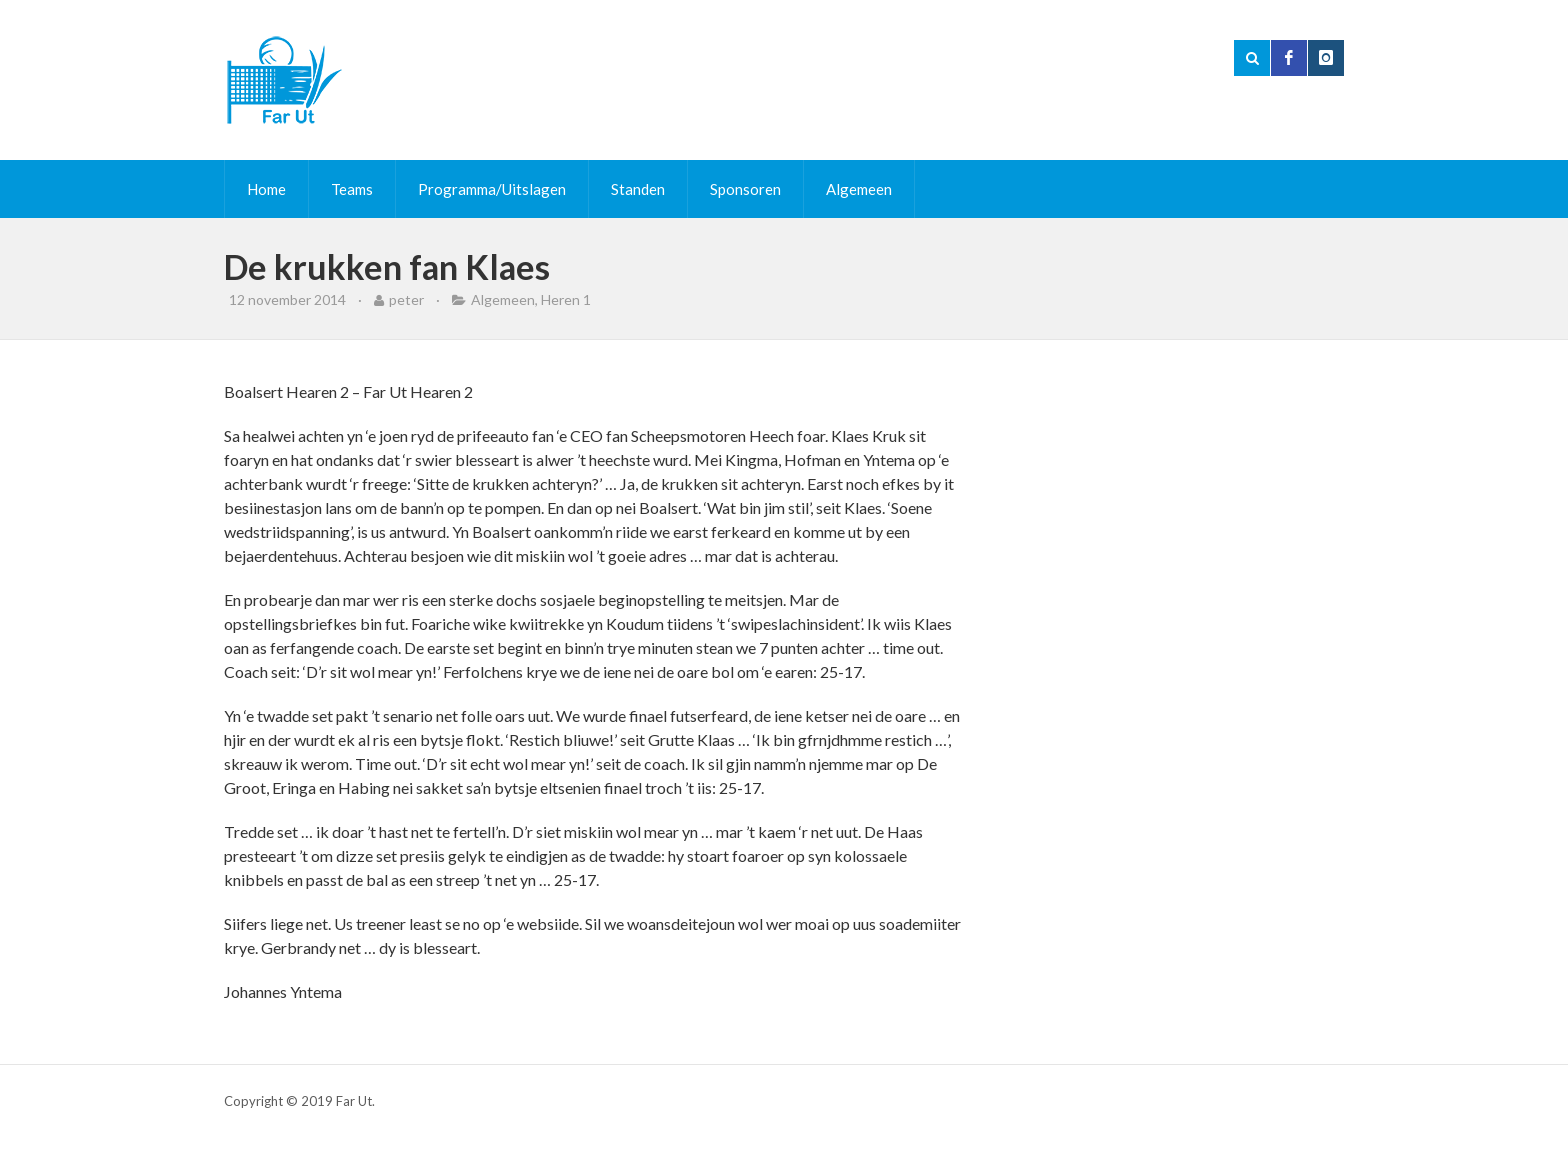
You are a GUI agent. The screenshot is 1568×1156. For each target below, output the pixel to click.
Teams (352, 189)
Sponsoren (745, 189)
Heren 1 (566, 299)
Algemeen (859, 189)
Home (266, 189)
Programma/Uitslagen (492, 189)
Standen (638, 189)
